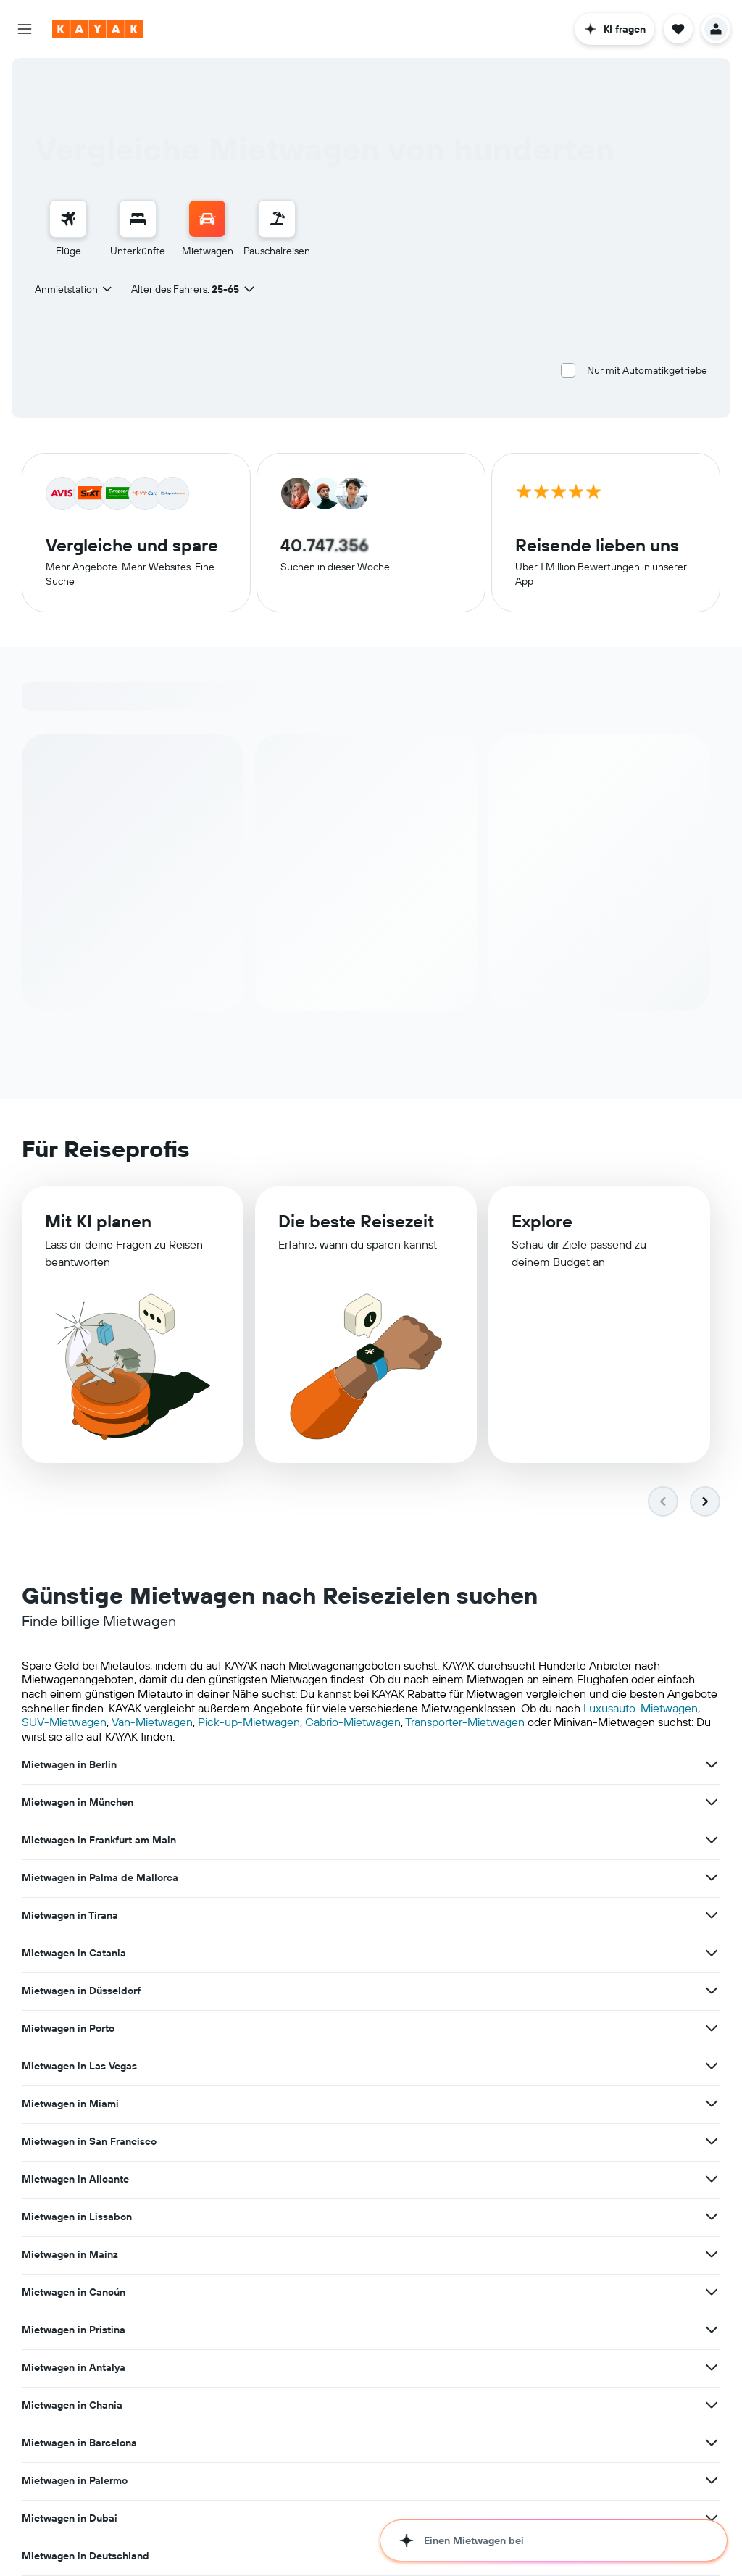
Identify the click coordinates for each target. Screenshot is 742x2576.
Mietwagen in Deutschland (85, 2028)
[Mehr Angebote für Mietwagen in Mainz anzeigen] (469, 1915)
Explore (542, 1221)
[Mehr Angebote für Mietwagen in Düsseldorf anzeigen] (226, 1839)
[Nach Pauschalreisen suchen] (277, 219)
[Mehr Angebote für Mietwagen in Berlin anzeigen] (226, 1764)
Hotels (221, 2532)
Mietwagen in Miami (70, 1877)
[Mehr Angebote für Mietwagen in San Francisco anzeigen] (469, 1877)
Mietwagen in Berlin (69, 1764)
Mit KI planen (98, 1221)
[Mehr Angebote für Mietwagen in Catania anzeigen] (711, 1802)
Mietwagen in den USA (319, 2028)
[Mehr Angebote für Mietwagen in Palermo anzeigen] (469, 1990)
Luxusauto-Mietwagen (640, 1708)
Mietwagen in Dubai (554, 1990)
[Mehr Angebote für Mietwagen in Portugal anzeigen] (469, 2066)
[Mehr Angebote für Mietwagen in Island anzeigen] (711, 2028)
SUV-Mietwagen (64, 1721)
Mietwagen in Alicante (560, 1877)
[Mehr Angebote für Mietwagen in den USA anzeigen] (469, 2028)
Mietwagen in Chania (557, 1952)
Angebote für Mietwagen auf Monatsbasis (492, 2477)
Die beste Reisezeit (356, 1221)
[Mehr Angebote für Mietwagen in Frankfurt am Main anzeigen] (711, 1764)
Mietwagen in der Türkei (563, 2065)
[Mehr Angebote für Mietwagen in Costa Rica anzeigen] (226, 2066)
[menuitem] (68, 229)
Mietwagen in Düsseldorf (81, 1839)
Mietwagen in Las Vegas (564, 1839)
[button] (25, 29)
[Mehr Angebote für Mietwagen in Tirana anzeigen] (469, 1802)
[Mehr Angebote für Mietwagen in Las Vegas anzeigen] (711, 1839)
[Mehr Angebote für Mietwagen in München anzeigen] (469, 1764)
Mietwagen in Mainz (312, 1915)
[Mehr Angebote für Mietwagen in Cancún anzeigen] (711, 1915)
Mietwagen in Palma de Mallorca (100, 1802)
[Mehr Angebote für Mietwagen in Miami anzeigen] (226, 1877)
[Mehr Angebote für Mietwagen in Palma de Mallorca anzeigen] (226, 1802)
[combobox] (74, 289)
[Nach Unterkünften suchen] (138, 219)
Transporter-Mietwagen (465, 1721)
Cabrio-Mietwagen (353, 1721)
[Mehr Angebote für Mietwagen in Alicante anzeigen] (711, 1877)
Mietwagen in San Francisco (331, 1877)
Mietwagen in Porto (310, 1839)
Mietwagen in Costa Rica (81, 2065)
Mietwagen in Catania (559, 1802)
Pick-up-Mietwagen (249, 1721)
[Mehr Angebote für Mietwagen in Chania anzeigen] (711, 1953)
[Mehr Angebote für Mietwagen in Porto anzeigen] (469, 1839)
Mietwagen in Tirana (312, 1802)
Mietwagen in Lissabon (77, 1915)
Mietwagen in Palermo (317, 1990)
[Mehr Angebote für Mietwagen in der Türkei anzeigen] (711, 2066)
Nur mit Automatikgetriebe (647, 370)
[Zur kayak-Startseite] (97, 29)
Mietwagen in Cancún (558, 1915)
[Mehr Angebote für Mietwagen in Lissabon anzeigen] (226, 1915)
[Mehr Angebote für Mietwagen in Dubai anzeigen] (711, 1990)
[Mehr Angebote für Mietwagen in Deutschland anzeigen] (226, 2028)
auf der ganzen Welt (256, 2491)
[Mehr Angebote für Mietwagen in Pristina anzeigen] (226, 1953)
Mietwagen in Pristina (73, 1952)
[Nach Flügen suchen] (68, 219)
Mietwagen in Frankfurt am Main (584, 1764)
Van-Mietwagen (152, 1721)
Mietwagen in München (320, 1764)
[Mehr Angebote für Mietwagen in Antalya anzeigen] (469, 1953)
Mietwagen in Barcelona (79, 1990)
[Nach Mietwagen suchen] (207, 219)
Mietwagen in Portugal (318, 2065)
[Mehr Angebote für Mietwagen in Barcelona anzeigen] (226, 1990)
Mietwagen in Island (555, 2028)
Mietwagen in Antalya (316, 1952)
